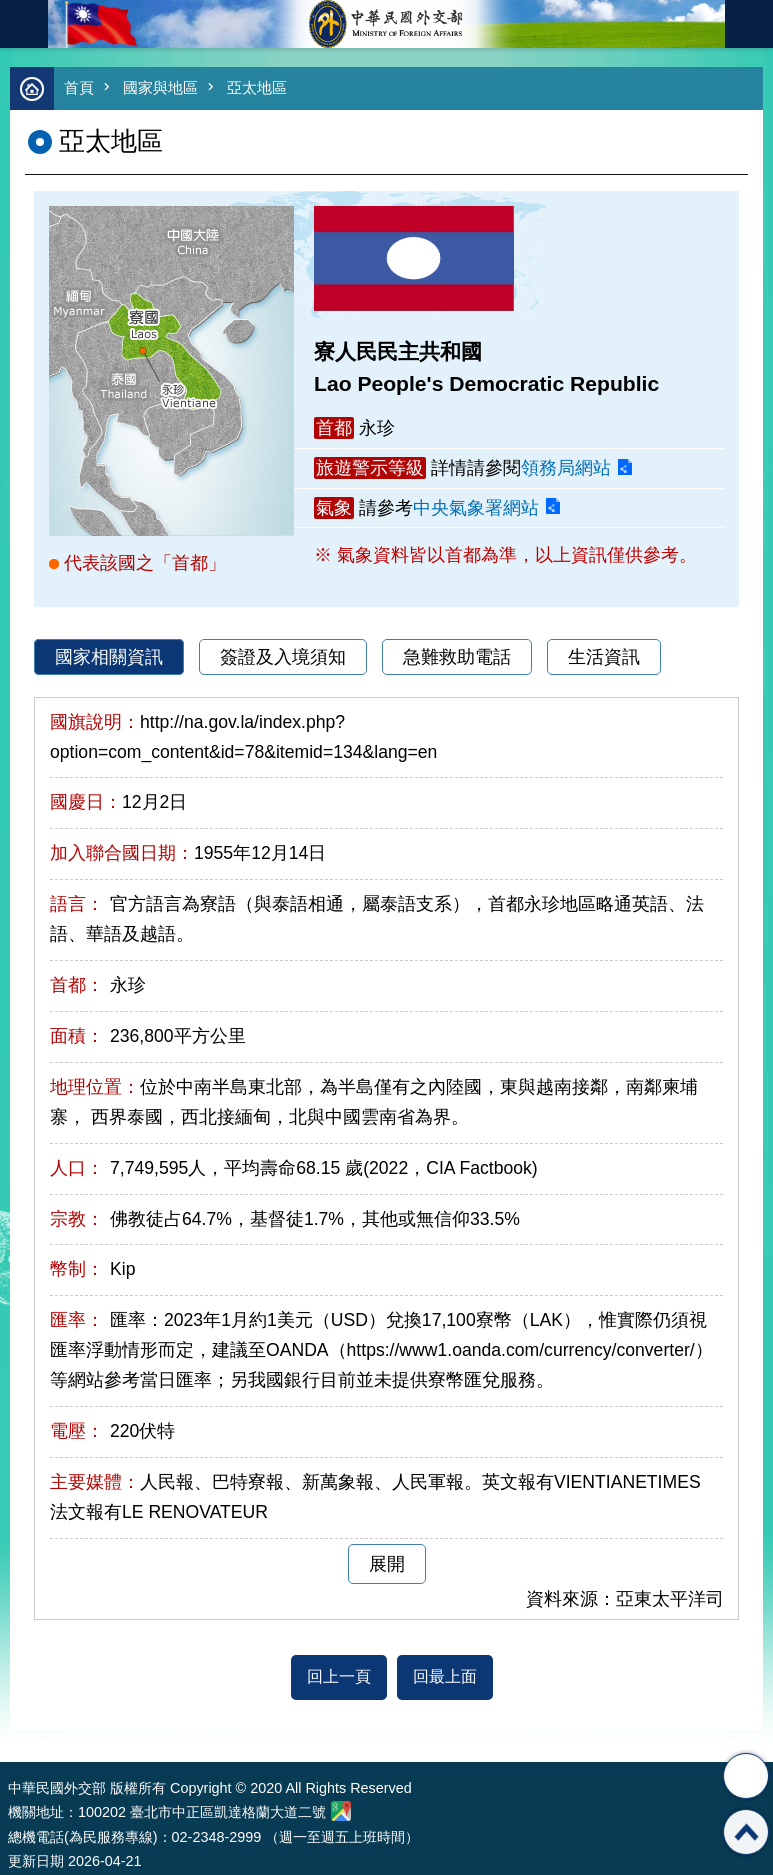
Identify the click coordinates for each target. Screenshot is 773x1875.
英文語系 (749, 24)
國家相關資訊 (109, 657)
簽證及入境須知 (283, 657)
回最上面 (445, 1676)
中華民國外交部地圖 (341, 1811)
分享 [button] (746, 1776)
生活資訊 (604, 657)
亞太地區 (257, 87)
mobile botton (24, 24)
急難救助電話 (457, 657)
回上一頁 (339, 1676)
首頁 (79, 87)
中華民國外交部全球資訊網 (387, 24)
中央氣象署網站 (476, 508)
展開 (387, 1564)
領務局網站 (566, 468)
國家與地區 (160, 87)
